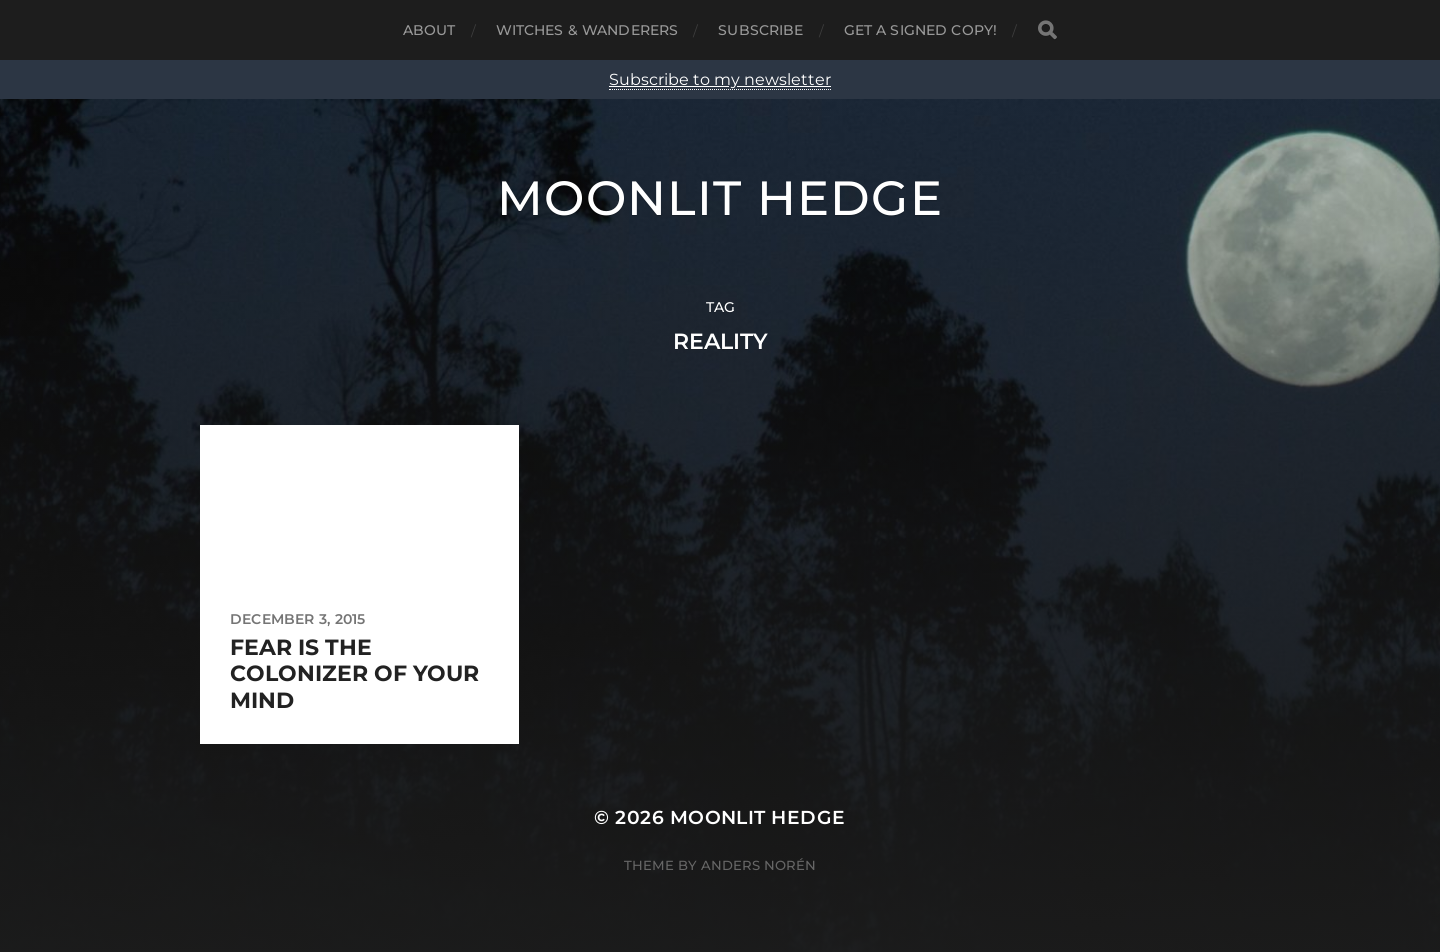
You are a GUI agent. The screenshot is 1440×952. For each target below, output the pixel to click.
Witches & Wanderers (587, 30)
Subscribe (760, 30)
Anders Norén (758, 865)
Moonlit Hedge (720, 198)
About (429, 30)
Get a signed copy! (921, 30)
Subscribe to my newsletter (720, 79)
